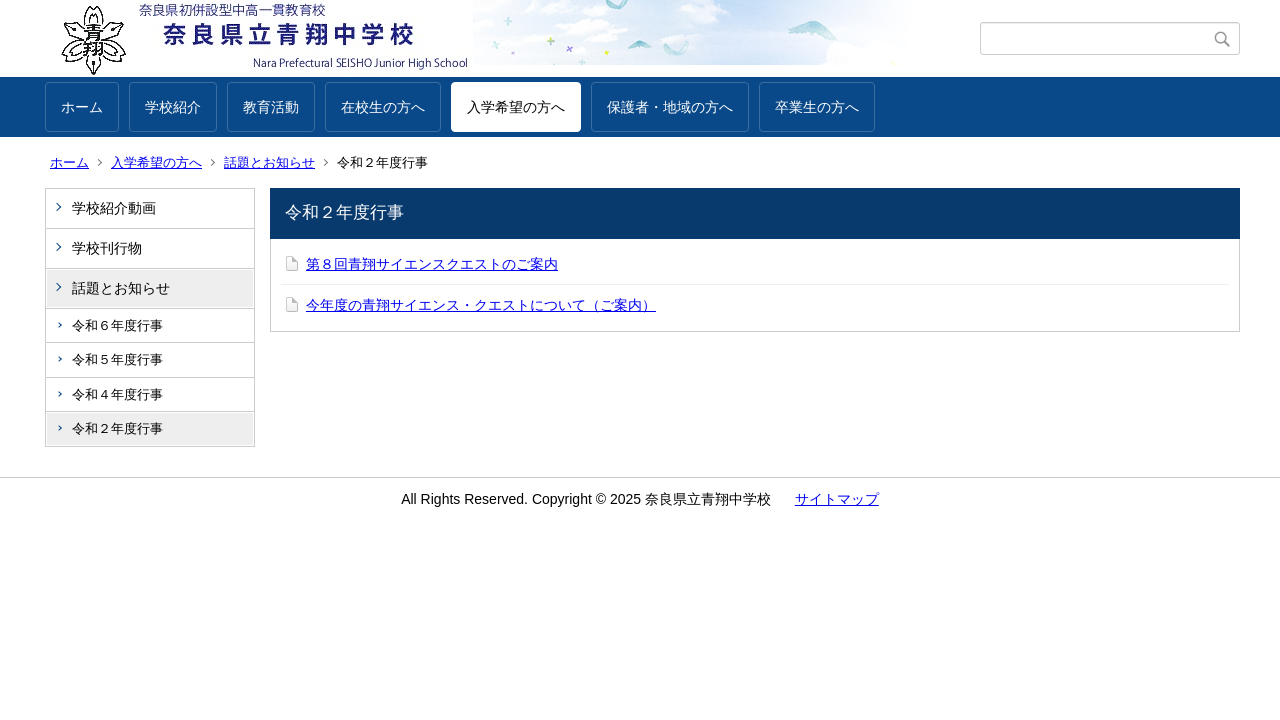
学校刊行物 (107, 248)
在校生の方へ (383, 107)
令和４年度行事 (117, 394)
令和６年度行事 (117, 325)
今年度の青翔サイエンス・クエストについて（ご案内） (481, 305)
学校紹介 (173, 107)
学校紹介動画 (114, 208)
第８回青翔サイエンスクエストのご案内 (432, 264)
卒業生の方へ (817, 107)
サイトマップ (837, 499)
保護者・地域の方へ (670, 107)
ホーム (82, 107)
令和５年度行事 (117, 359)
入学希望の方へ (516, 107)
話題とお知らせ (269, 162)
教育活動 (271, 107)
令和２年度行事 (117, 428)
